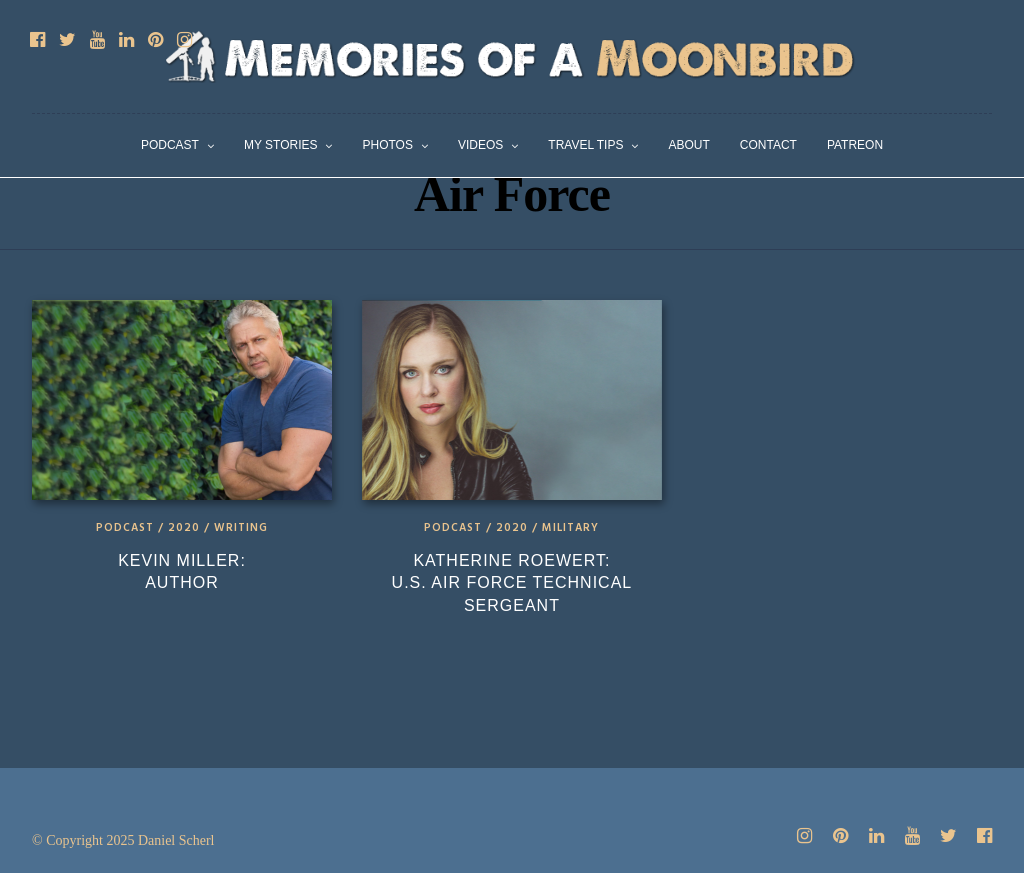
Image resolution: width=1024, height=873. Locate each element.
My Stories (281, 145)
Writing (241, 528)
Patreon (855, 145)
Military (570, 528)
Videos (480, 145)
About (688, 145)
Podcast (170, 145)
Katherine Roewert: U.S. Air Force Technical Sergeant (512, 583)
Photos (387, 145)
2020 (184, 528)
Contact (768, 145)
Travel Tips (585, 145)
